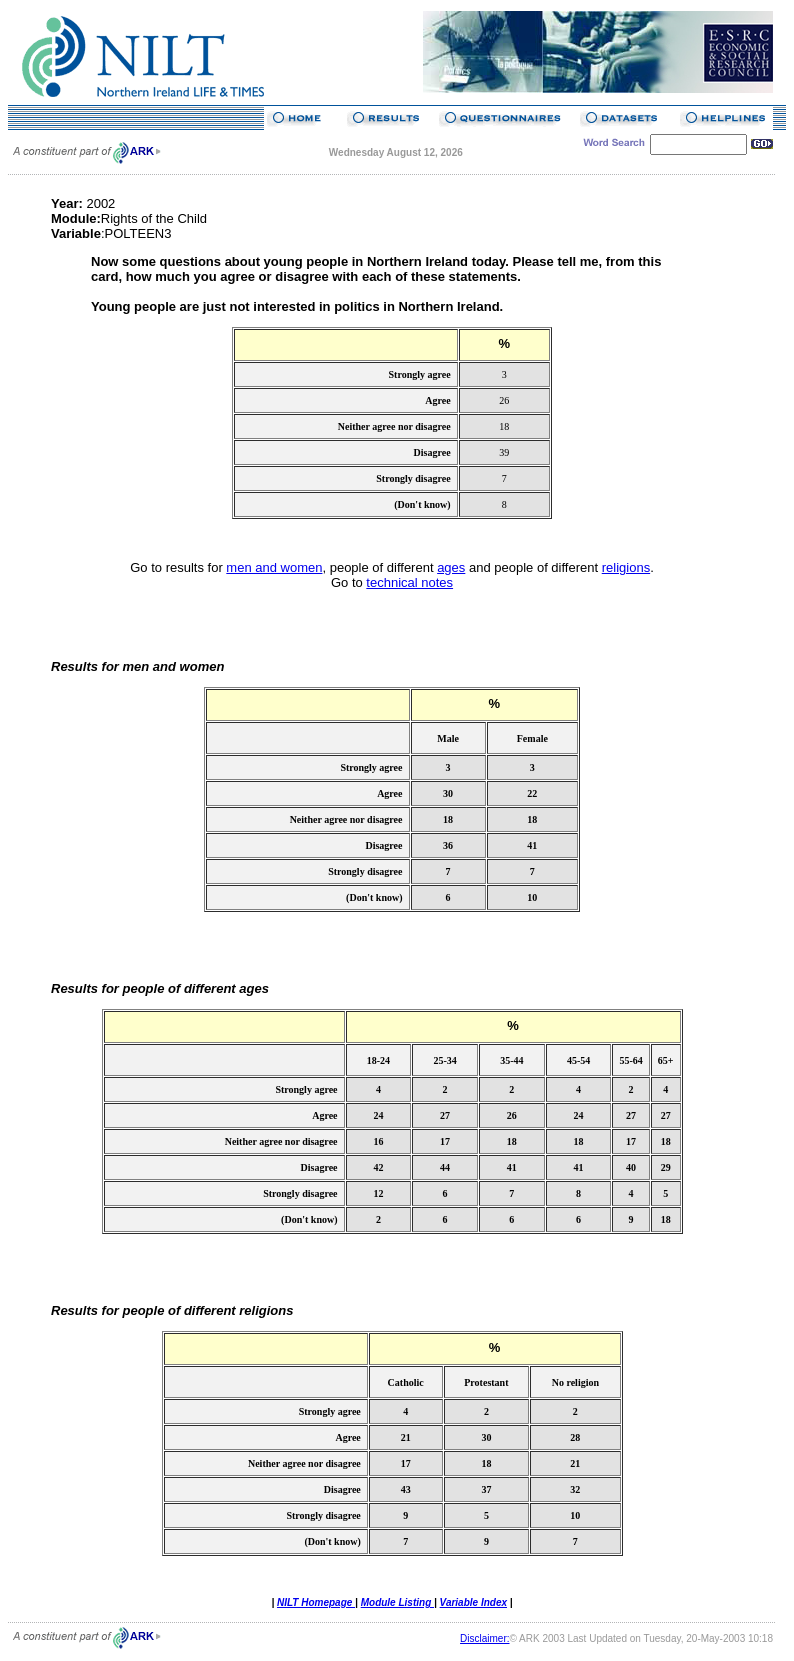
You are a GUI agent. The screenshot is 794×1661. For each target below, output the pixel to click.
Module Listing (397, 1602)
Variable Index (473, 1602)
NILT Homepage (316, 1602)
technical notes (409, 582)
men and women (274, 567)
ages (451, 567)
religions (626, 567)
